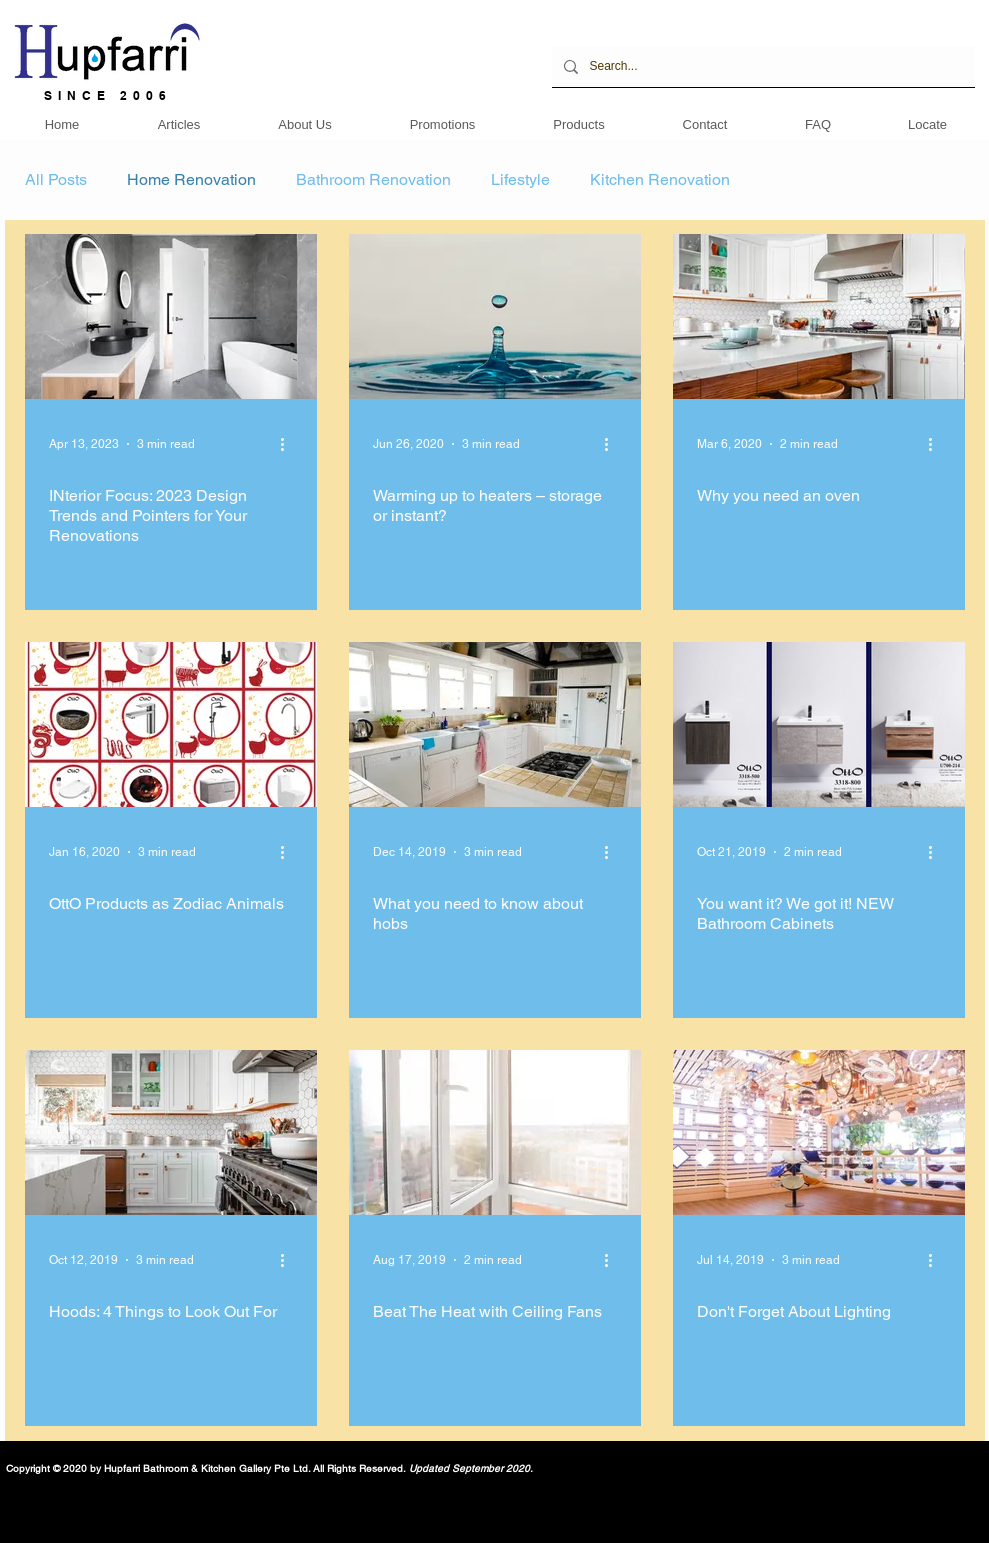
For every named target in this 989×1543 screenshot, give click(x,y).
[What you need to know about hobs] (495, 724)
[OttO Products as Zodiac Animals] (171, 724)
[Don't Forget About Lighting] (819, 1132)
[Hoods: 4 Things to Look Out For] (171, 1132)
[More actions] (290, 444)
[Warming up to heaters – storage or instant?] (495, 316)
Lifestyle (520, 179)
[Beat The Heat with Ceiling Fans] (495, 1132)
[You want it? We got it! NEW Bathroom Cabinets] (819, 724)
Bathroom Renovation (373, 179)
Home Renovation (191, 179)
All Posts (56, 179)
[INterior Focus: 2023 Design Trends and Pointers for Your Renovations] (171, 316)
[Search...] (761, 66)
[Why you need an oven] (819, 316)
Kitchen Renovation (660, 179)
